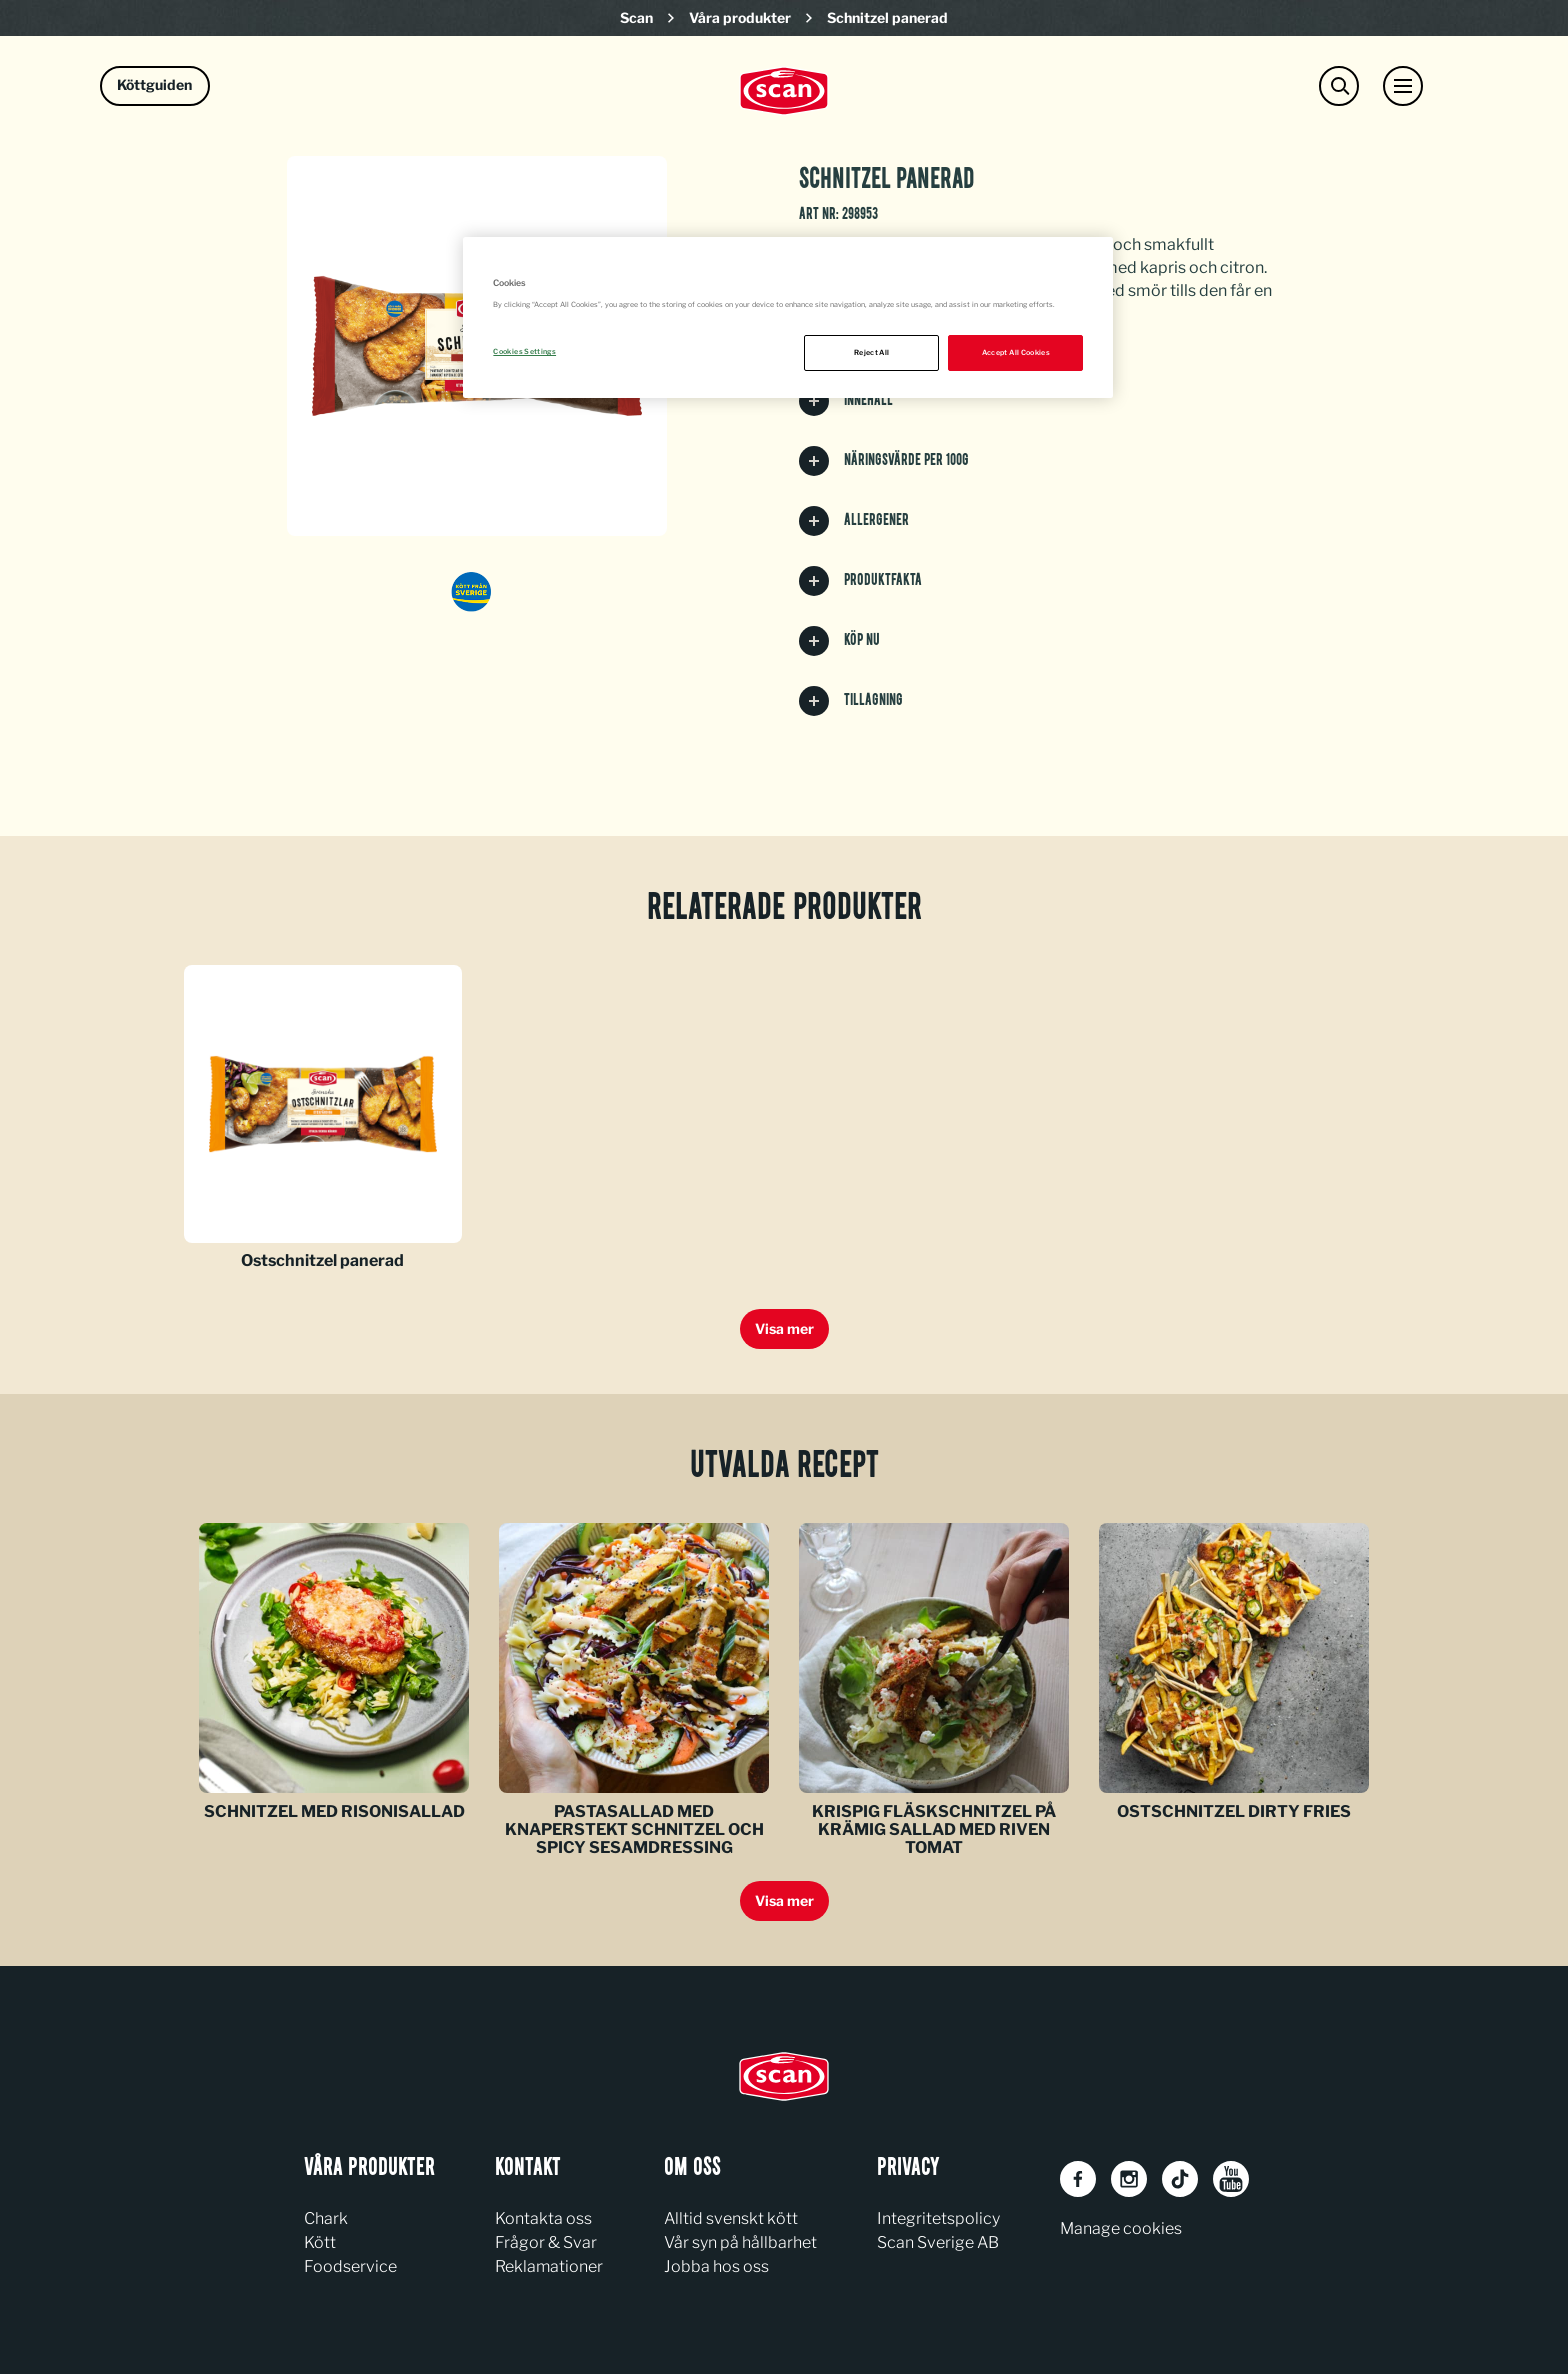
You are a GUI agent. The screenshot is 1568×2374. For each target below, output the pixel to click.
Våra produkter (740, 17)
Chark (326, 2218)
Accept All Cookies (1016, 352)
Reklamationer (549, 2266)
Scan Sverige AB (938, 2242)
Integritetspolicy (938, 2218)
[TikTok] (1180, 2179)
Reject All (872, 352)
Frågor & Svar (546, 2242)
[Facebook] (1078, 2179)
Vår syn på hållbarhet (740, 2242)
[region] (788, 317)
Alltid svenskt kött (731, 2218)
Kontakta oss (543, 2218)
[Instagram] (1129, 2179)
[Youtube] (1231, 2179)
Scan (636, 17)
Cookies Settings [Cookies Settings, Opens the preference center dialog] (524, 351)
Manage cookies (1121, 2228)
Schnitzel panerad (887, 17)
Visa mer (784, 1328)
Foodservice (350, 2266)
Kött (320, 2242)
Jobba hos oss (716, 2266)
